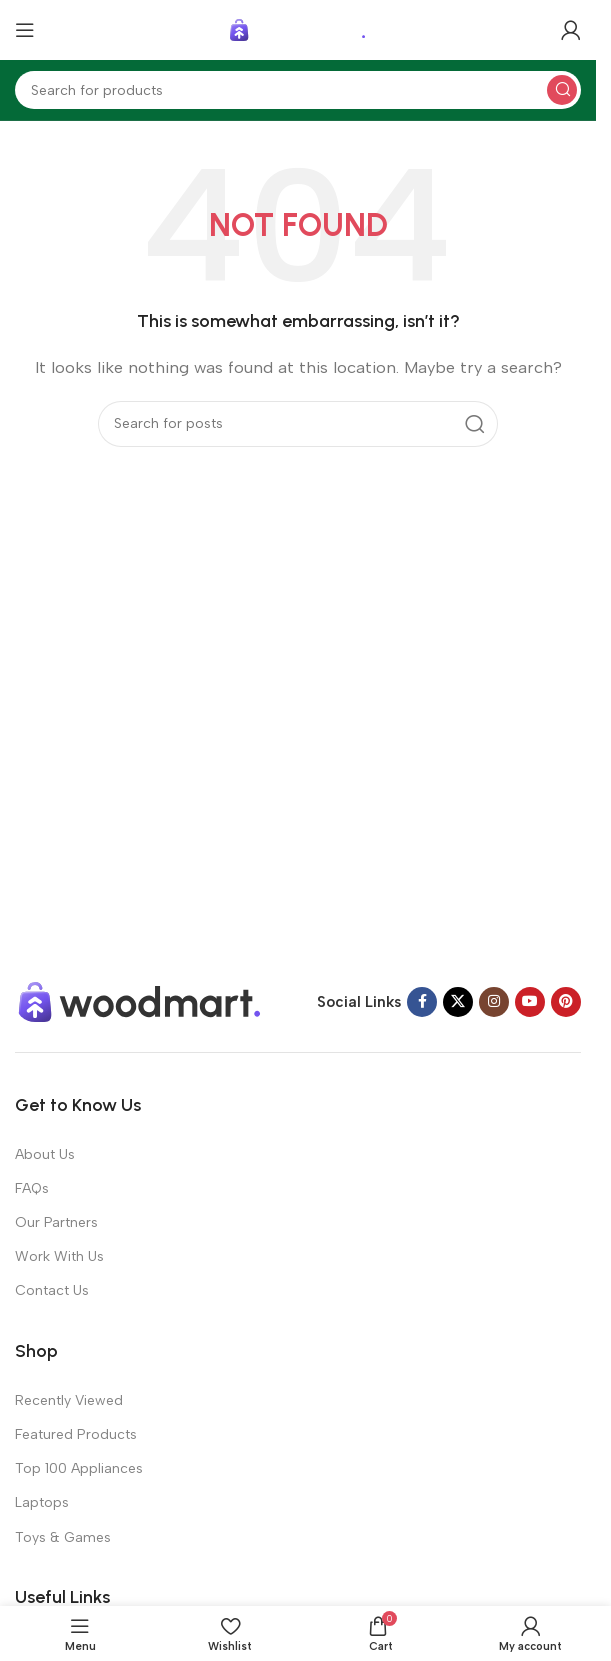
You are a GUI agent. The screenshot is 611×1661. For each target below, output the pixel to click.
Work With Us (59, 1256)
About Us (45, 1154)
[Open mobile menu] (25, 30)
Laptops (42, 1502)
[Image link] (140, 1000)
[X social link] (458, 1002)
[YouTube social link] (530, 1002)
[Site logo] (298, 29)
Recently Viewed (69, 1400)
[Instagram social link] (494, 1002)
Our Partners (56, 1222)
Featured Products (76, 1434)
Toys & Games (63, 1537)
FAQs (32, 1188)
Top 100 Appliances (79, 1468)
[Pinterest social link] (566, 1002)
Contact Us (52, 1290)
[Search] (298, 90)
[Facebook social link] (422, 1002)
